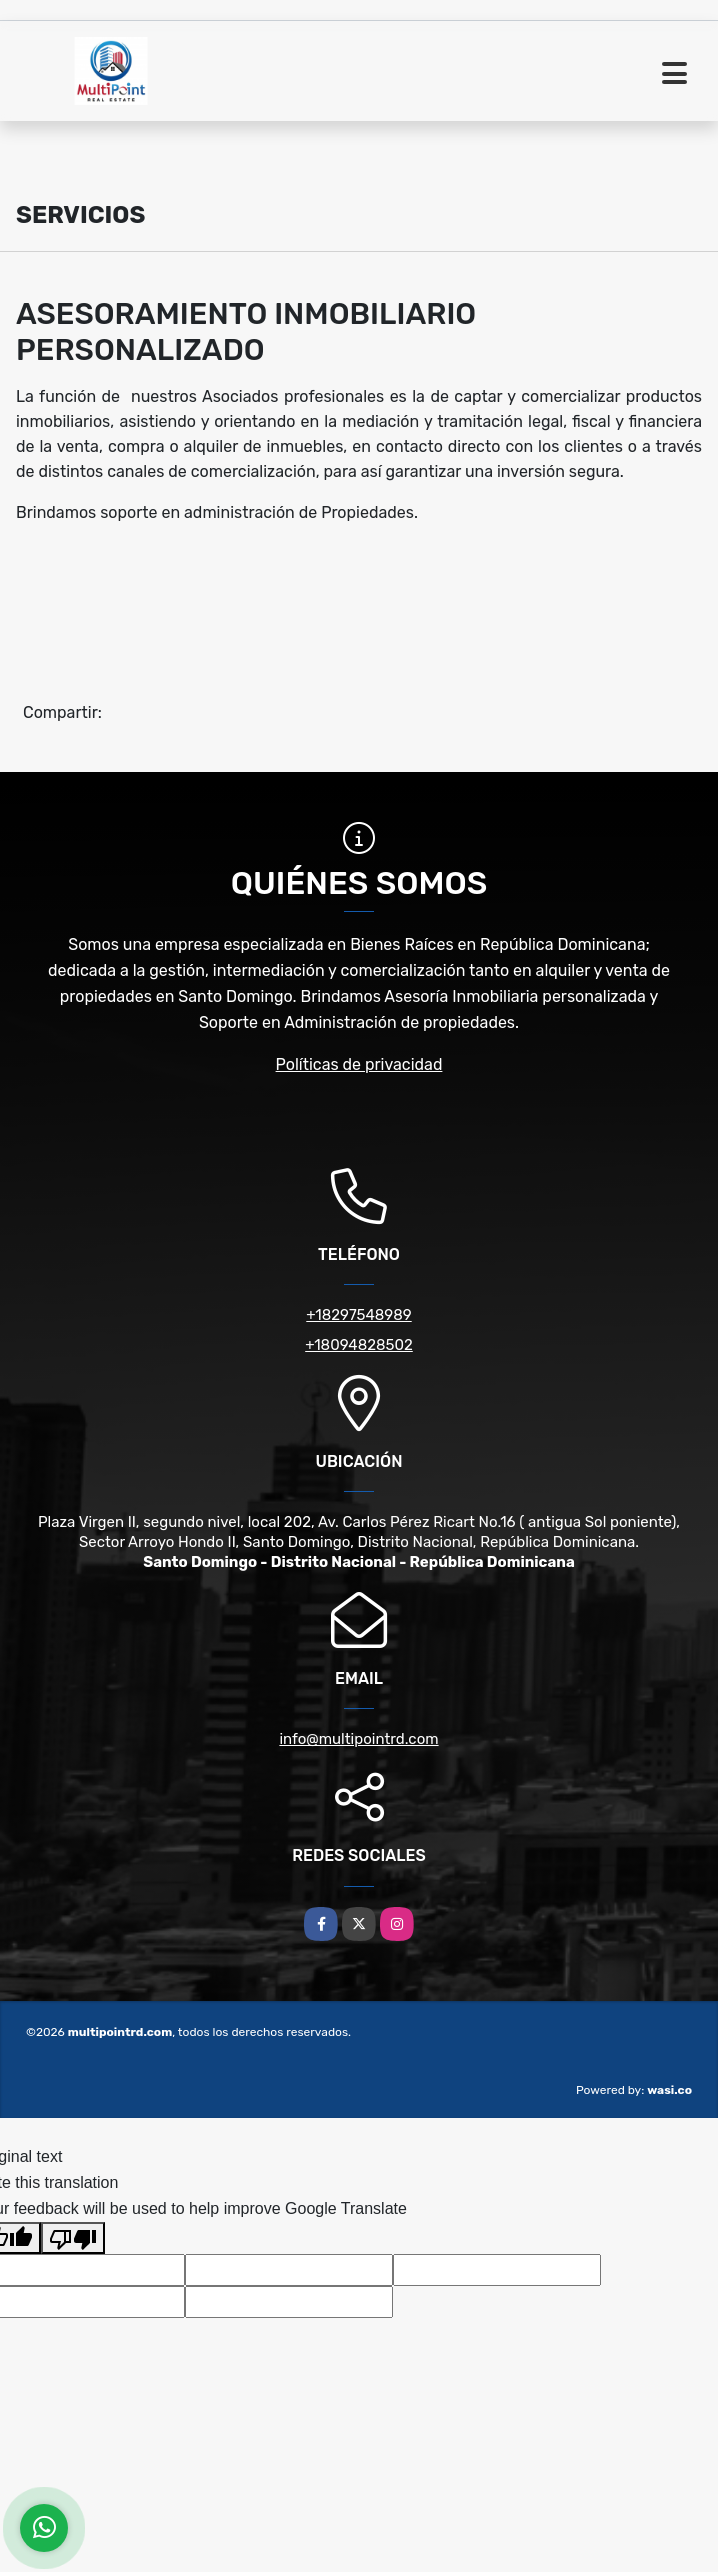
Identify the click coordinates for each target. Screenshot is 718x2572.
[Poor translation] (73, 2238)
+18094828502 (359, 1345)
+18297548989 (358, 1315)
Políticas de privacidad (359, 1064)
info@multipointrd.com (358, 1739)
